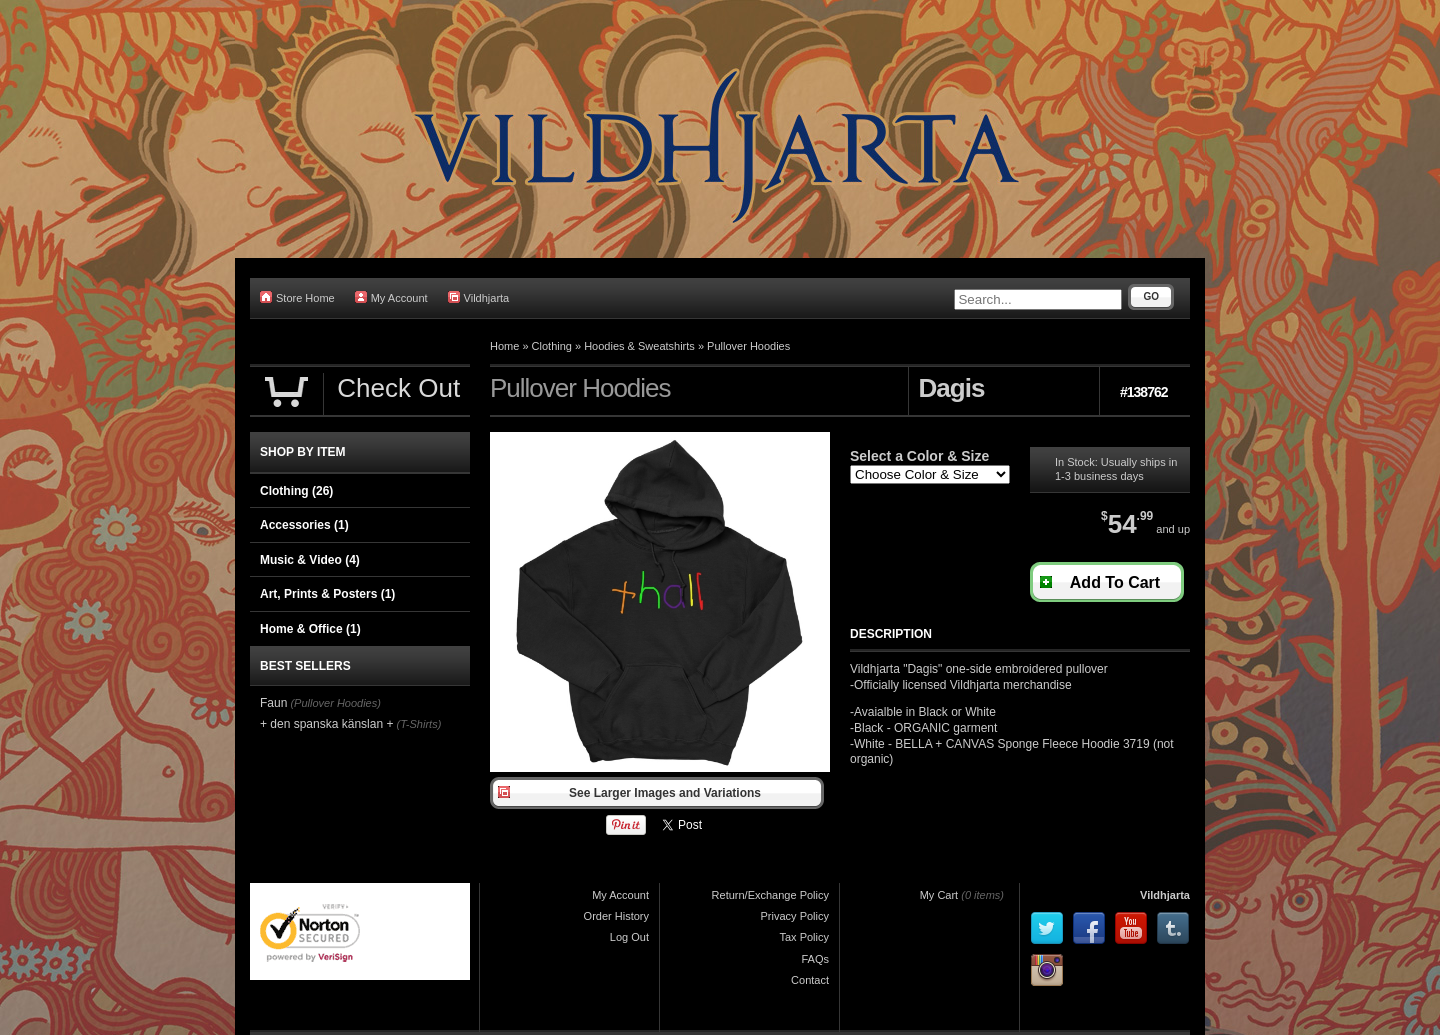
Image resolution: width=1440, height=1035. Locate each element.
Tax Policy (804, 937)
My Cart (939, 895)
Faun (273, 703)
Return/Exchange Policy (770, 895)
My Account (391, 297)
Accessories (304, 525)
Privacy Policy (795, 916)
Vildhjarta (479, 297)
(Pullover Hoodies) (335, 703)
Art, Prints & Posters (327, 594)
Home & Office (310, 629)
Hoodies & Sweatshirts (639, 346)
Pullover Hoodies (748, 346)
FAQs (815, 959)
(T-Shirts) (419, 724)
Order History (616, 916)
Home (504, 346)
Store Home (297, 297)
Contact (810, 980)
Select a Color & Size (919, 456)
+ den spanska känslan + (326, 724)
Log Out (629, 937)
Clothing (552, 346)
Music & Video (310, 560)
